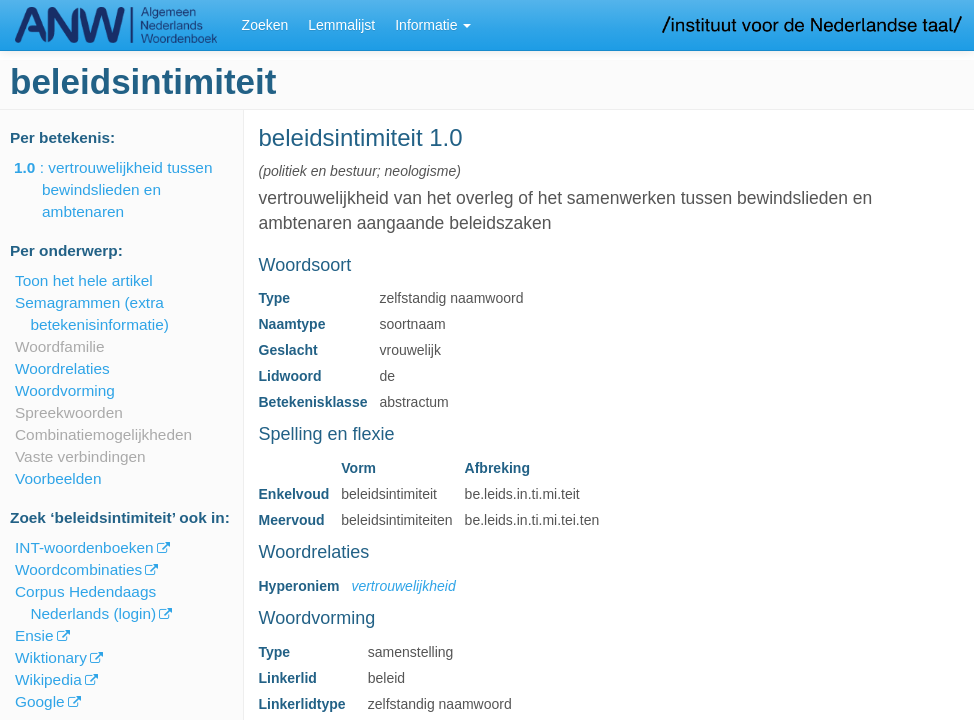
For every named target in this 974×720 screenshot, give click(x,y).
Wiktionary (51, 657)
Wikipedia (48, 679)
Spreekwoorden (69, 412)
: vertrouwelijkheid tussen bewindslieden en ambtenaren (127, 189)
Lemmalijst (341, 25)
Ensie (34, 635)
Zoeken (265, 25)
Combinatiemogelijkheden (103, 434)
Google (40, 701)
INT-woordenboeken (84, 547)
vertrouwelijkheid (403, 586)
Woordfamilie (60, 346)
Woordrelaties (62, 368)
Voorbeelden (58, 478)
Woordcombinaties (78, 569)
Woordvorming (65, 390)
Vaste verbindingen (80, 456)
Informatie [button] (433, 25)
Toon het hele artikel (84, 280)
